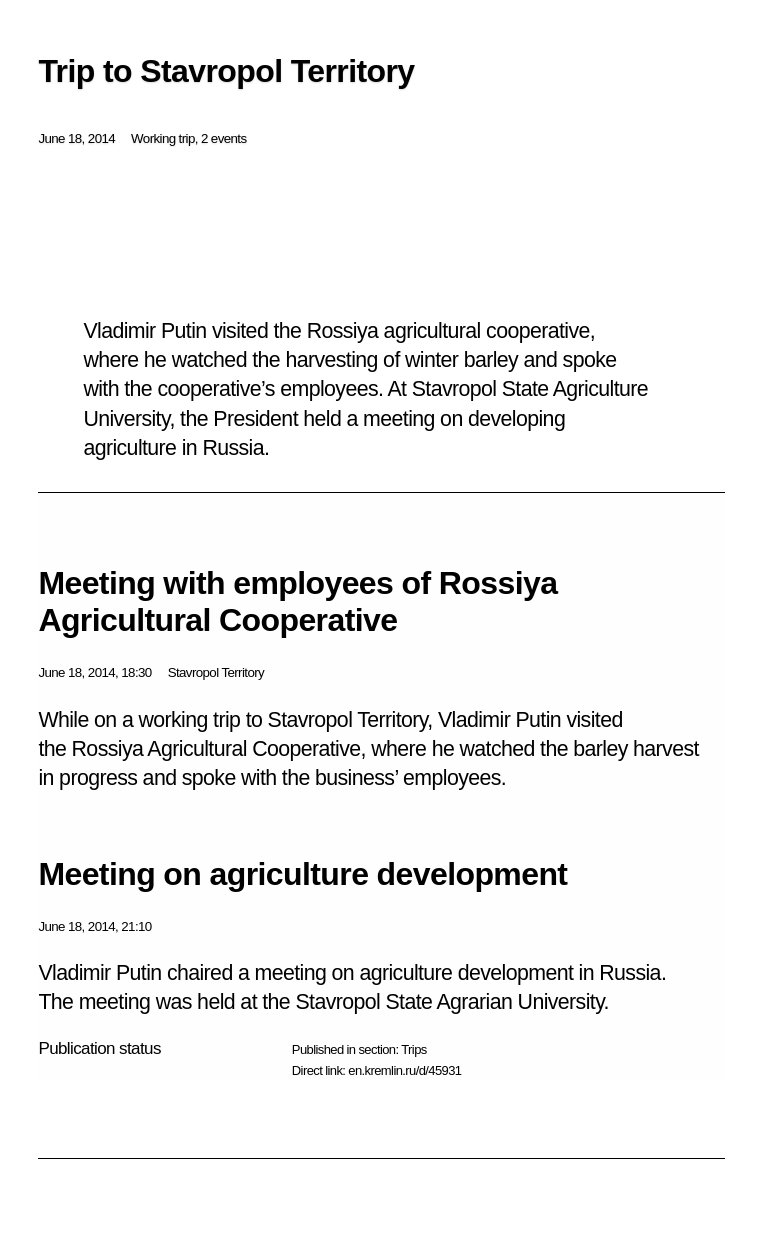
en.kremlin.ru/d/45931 (404, 1070)
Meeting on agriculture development (302, 874)
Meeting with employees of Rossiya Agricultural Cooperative (297, 601)
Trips (413, 1049)
